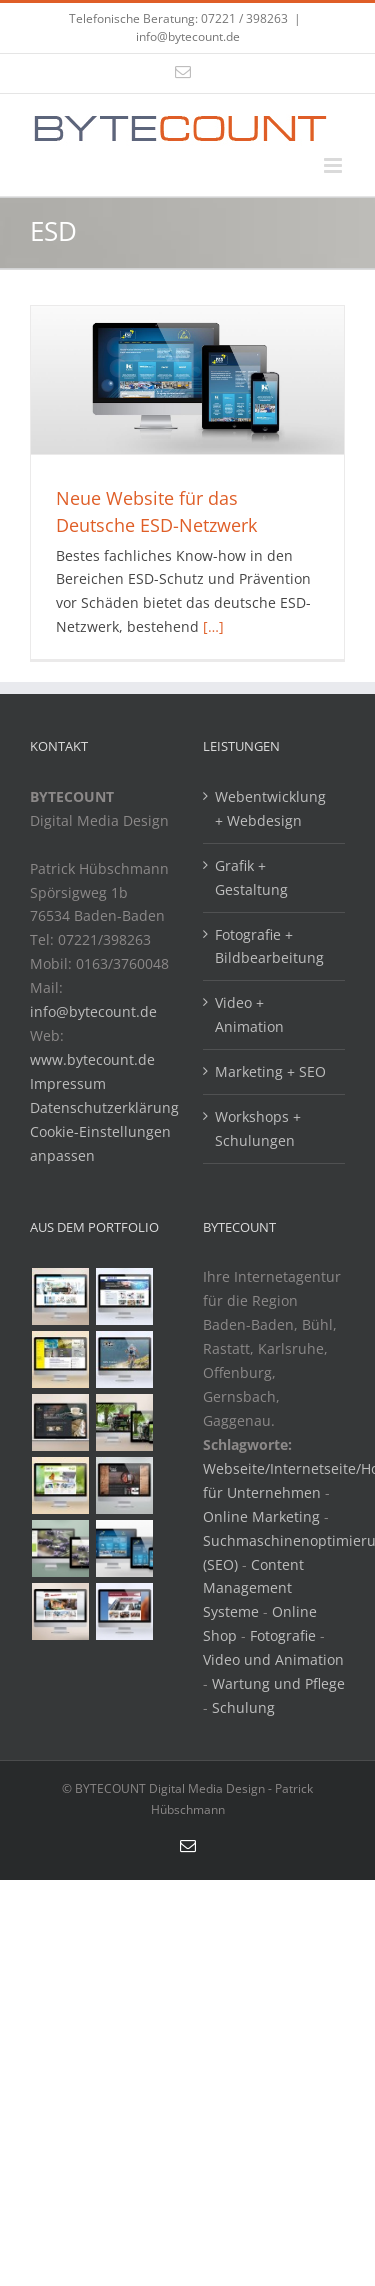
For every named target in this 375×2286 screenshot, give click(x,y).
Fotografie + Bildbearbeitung (269, 946)
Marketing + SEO (270, 1071)
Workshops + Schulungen (258, 1128)
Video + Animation (249, 1014)
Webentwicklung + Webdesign (270, 808)
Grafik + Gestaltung (251, 877)
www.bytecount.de (92, 1059)
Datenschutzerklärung (104, 1107)
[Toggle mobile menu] (334, 165)
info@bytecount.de (188, 36)
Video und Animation (273, 1659)
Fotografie (283, 1635)
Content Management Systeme (253, 1588)
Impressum (68, 1083)
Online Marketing (261, 1516)
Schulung (243, 1707)
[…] (213, 626)
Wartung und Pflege (278, 1683)
